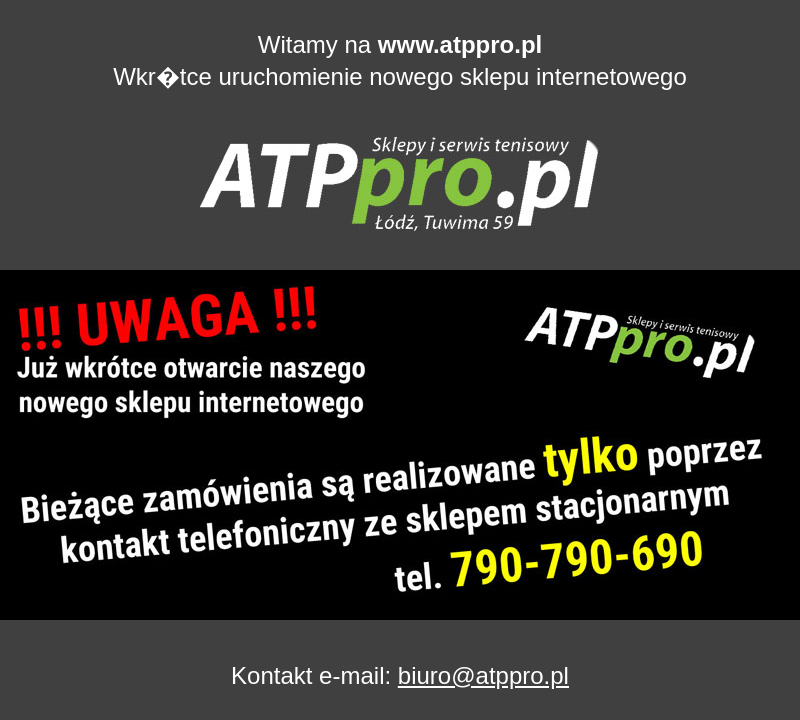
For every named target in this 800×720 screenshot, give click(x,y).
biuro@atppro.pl (483, 675)
